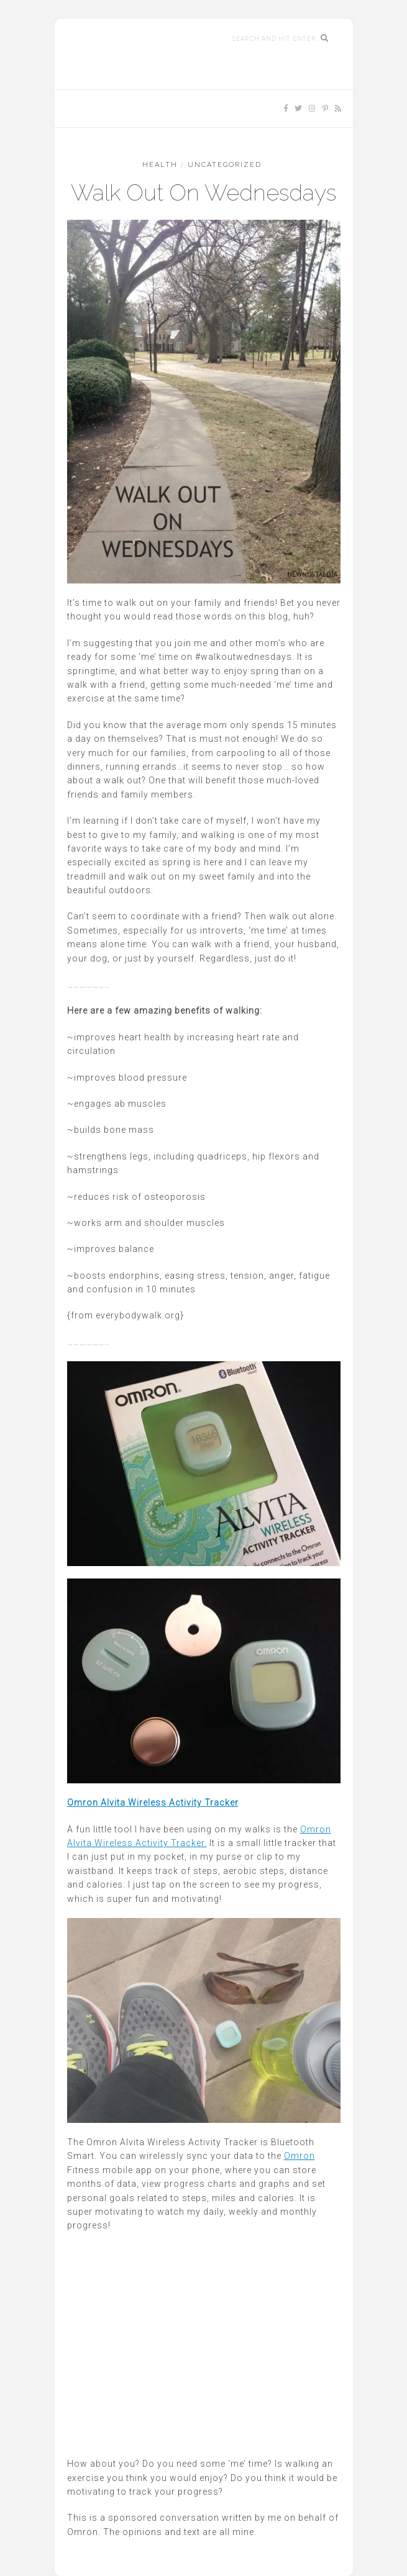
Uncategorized (225, 165)
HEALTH (160, 165)
